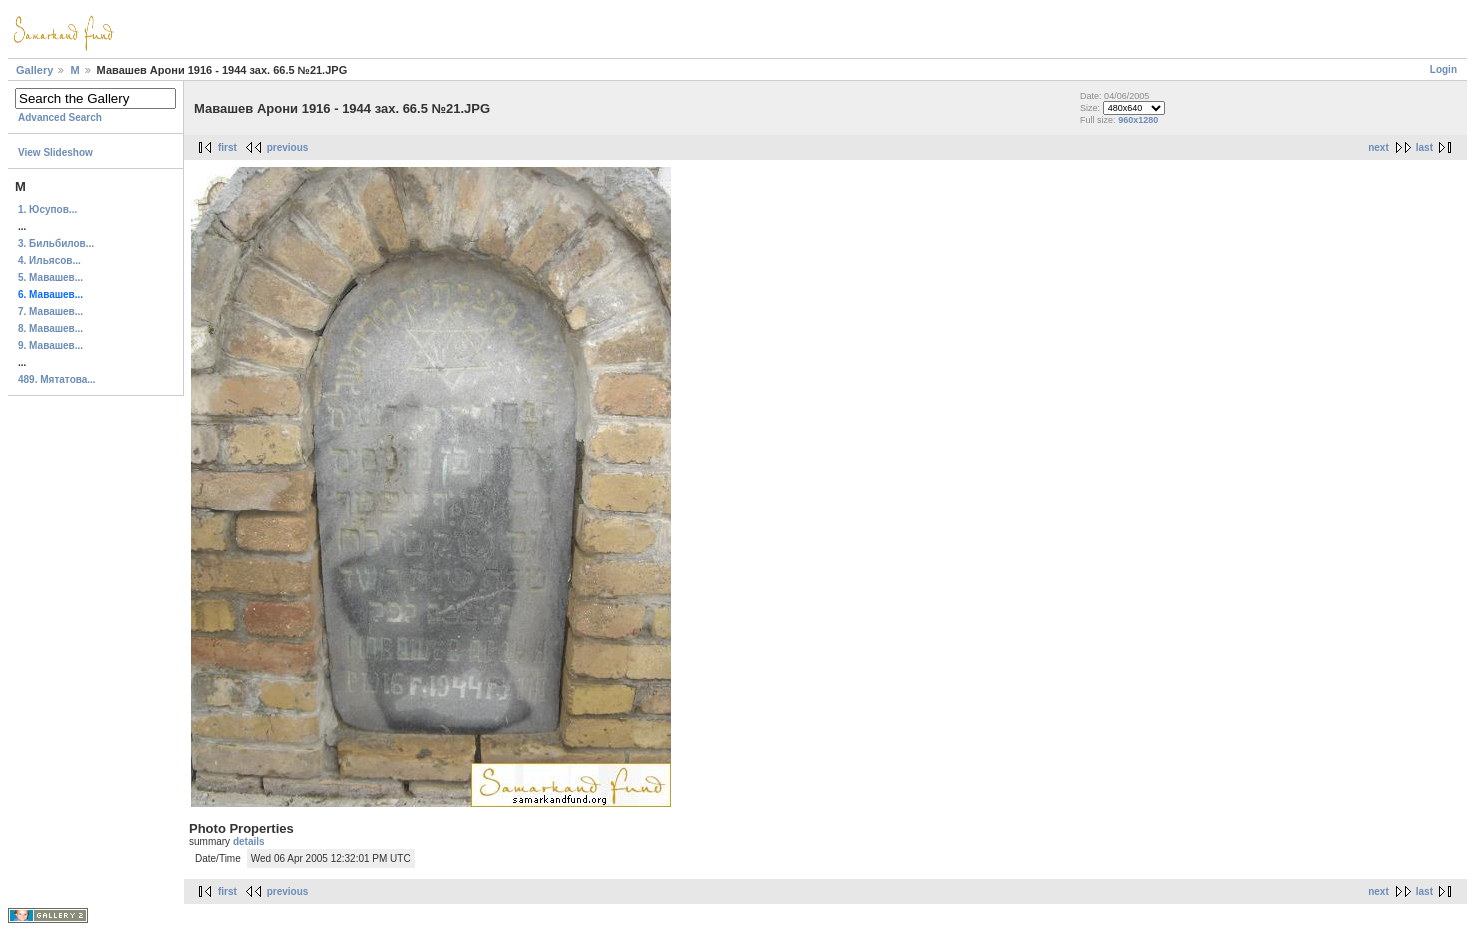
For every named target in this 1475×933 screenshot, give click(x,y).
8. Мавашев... (50, 328)
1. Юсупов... (47, 209)
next (1378, 147)
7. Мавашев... (50, 311)
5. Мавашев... (50, 277)
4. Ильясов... (49, 260)
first (227, 147)
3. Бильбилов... (56, 243)
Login (1443, 69)
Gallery (34, 70)
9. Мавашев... (50, 345)
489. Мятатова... (57, 379)
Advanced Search (60, 117)
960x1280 (1138, 120)
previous (288, 147)
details (249, 841)
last (1424, 147)
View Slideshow (55, 152)
